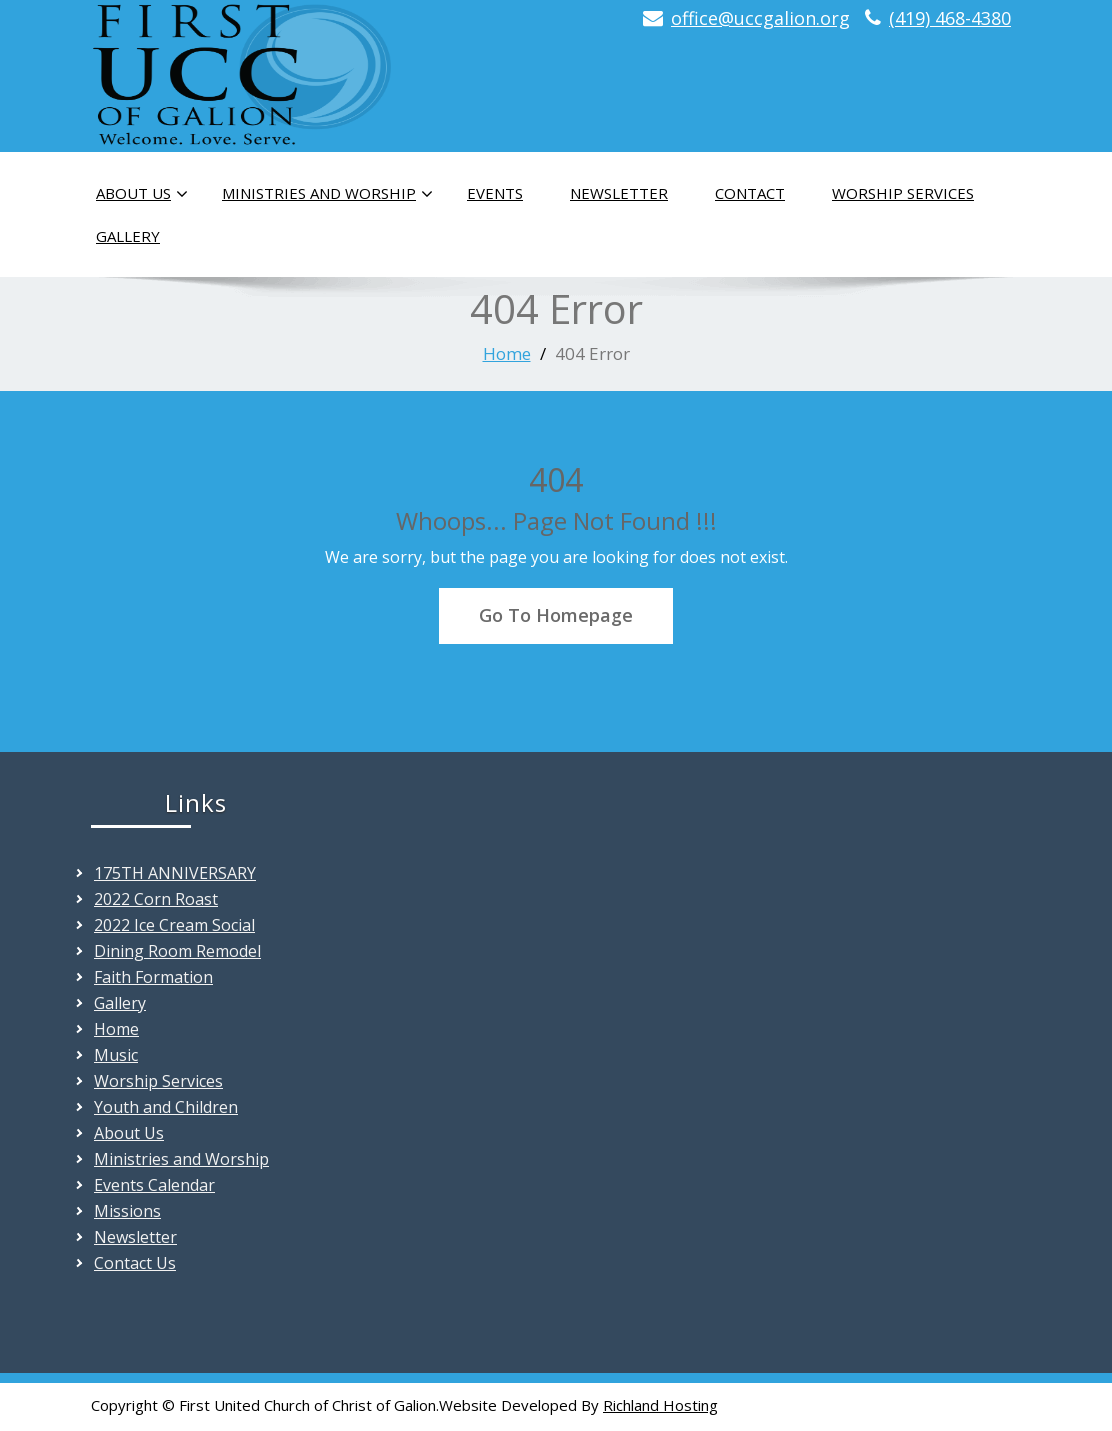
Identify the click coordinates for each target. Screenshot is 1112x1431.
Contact (750, 193)
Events (495, 193)
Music (116, 1055)
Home (507, 353)
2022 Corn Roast (156, 899)
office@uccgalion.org (760, 18)
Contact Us (135, 1263)
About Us (142, 194)
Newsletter (619, 193)
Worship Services (903, 193)
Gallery (128, 236)
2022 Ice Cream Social (174, 925)
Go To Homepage (556, 615)
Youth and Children (166, 1107)
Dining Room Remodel (177, 951)
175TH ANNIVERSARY (175, 873)
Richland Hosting (660, 1405)
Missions (127, 1211)
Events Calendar (154, 1185)
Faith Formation (153, 977)
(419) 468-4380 (950, 18)
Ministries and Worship (327, 194)
